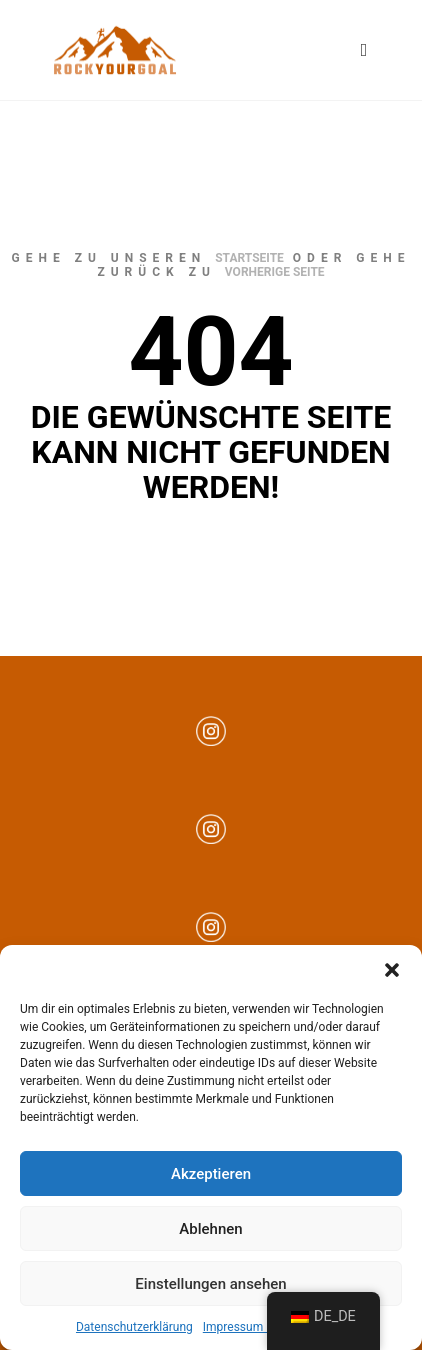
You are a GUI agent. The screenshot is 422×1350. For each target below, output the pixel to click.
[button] (392, 970)
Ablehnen (210, 1229)
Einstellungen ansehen (210, 1284)
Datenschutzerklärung (134, 1327)
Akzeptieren (211, 1174)
